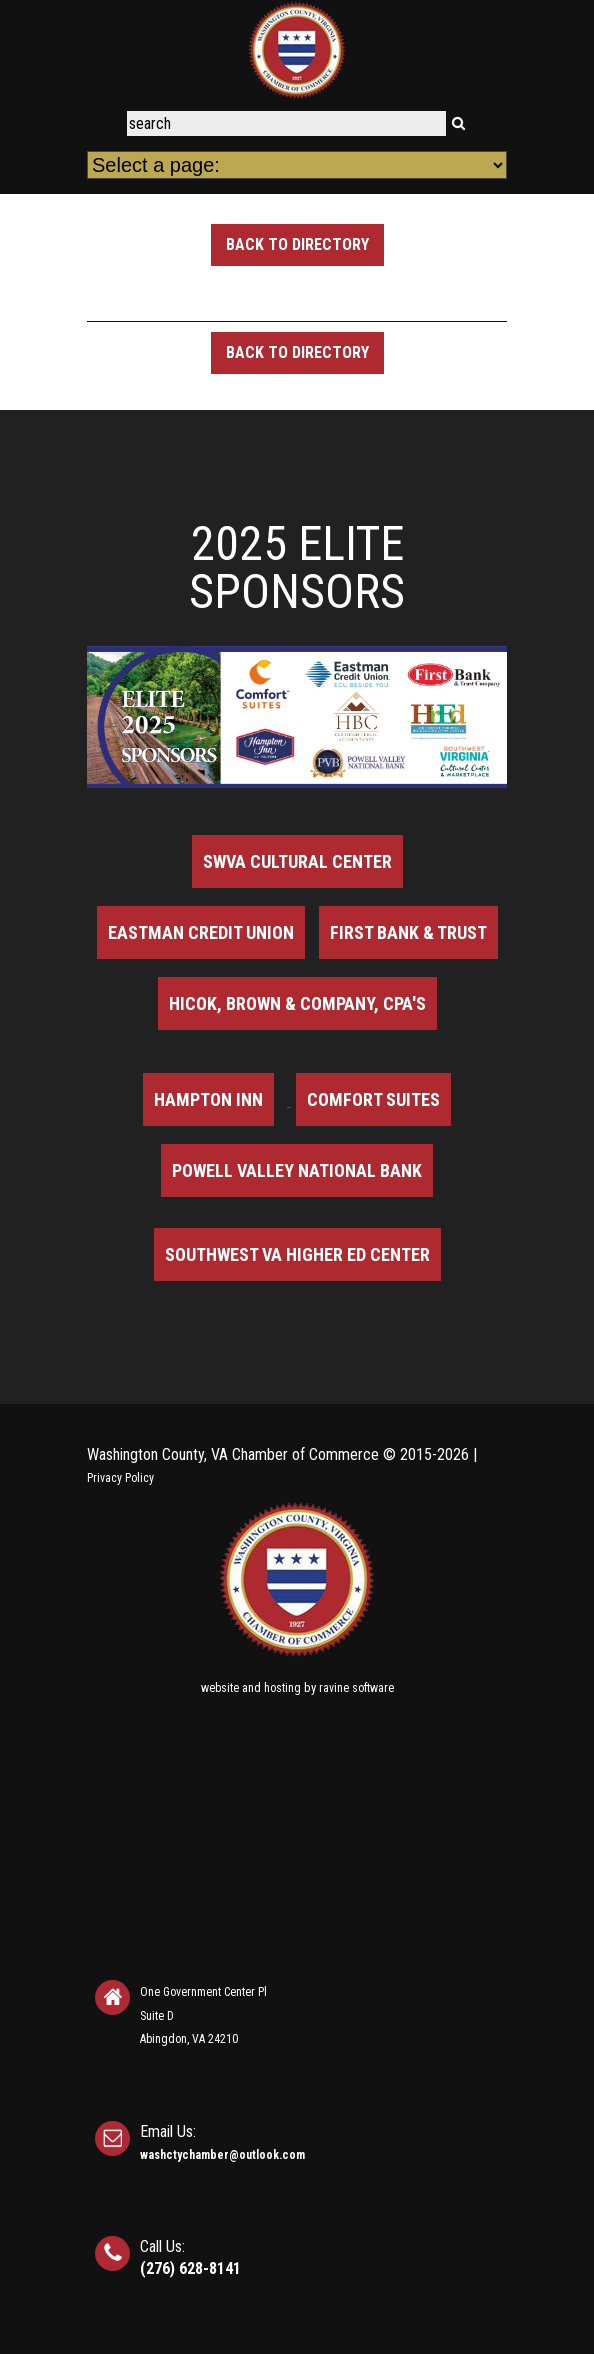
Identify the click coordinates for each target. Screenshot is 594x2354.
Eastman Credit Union (201, 932)
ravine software (356, 1688)
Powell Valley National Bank (297, 1170)
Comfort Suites (373, 1099)
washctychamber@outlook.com (222, 2155)
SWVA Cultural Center (297, 861)
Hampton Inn (208, 1099)
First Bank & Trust (408, 932)
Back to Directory (297, 244)
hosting (282, 1688)
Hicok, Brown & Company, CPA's (297, 1003)
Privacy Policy (120, 1478)
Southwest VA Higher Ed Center (297, 1254)
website (220, 1688)
